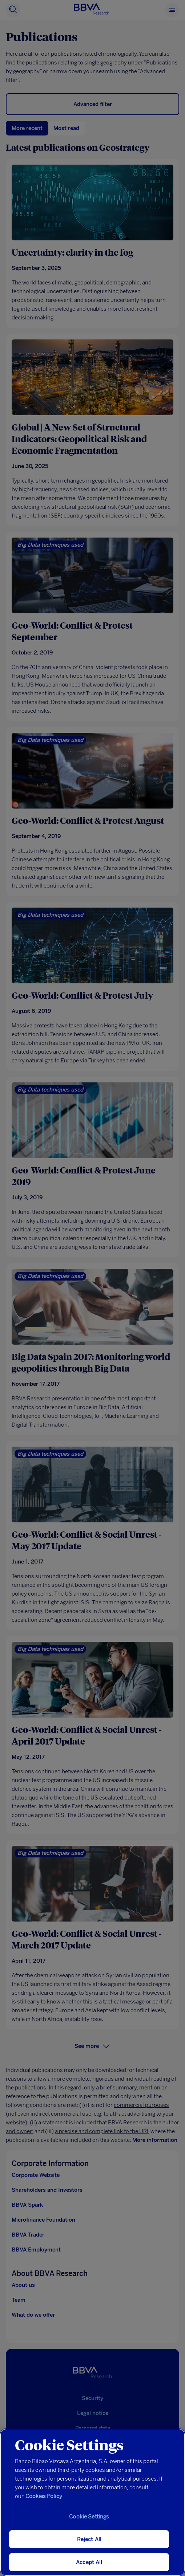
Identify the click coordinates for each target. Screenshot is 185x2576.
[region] (92, 2502)
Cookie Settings (89, 2516)
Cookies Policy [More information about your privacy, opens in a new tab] (43, 2496)
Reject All (89, 2539)
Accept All (89, 2562)
